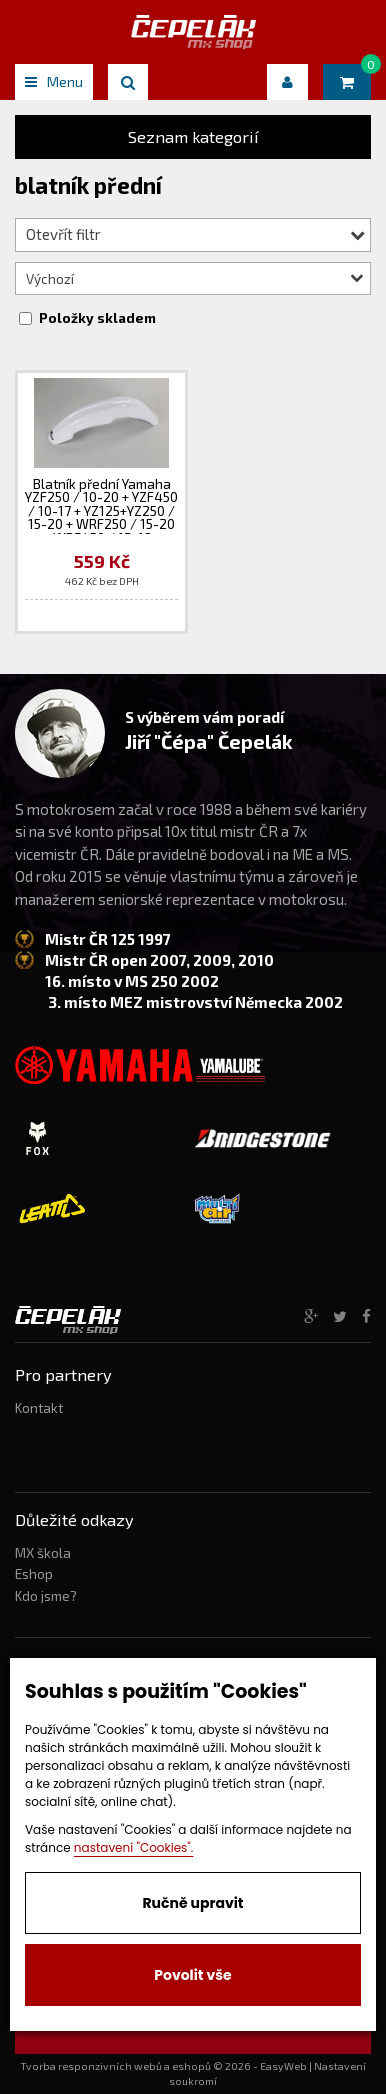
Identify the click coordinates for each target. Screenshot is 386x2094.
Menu (54, 81)
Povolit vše (192, 1975)
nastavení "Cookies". (134, 1847)
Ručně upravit (192, 1903)
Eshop (34, 1574)
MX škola (43, 1553)
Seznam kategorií (193, 136)
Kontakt (39, 1408)
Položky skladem (97, 318)
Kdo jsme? (46, 1596)
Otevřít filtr (195, 234)
